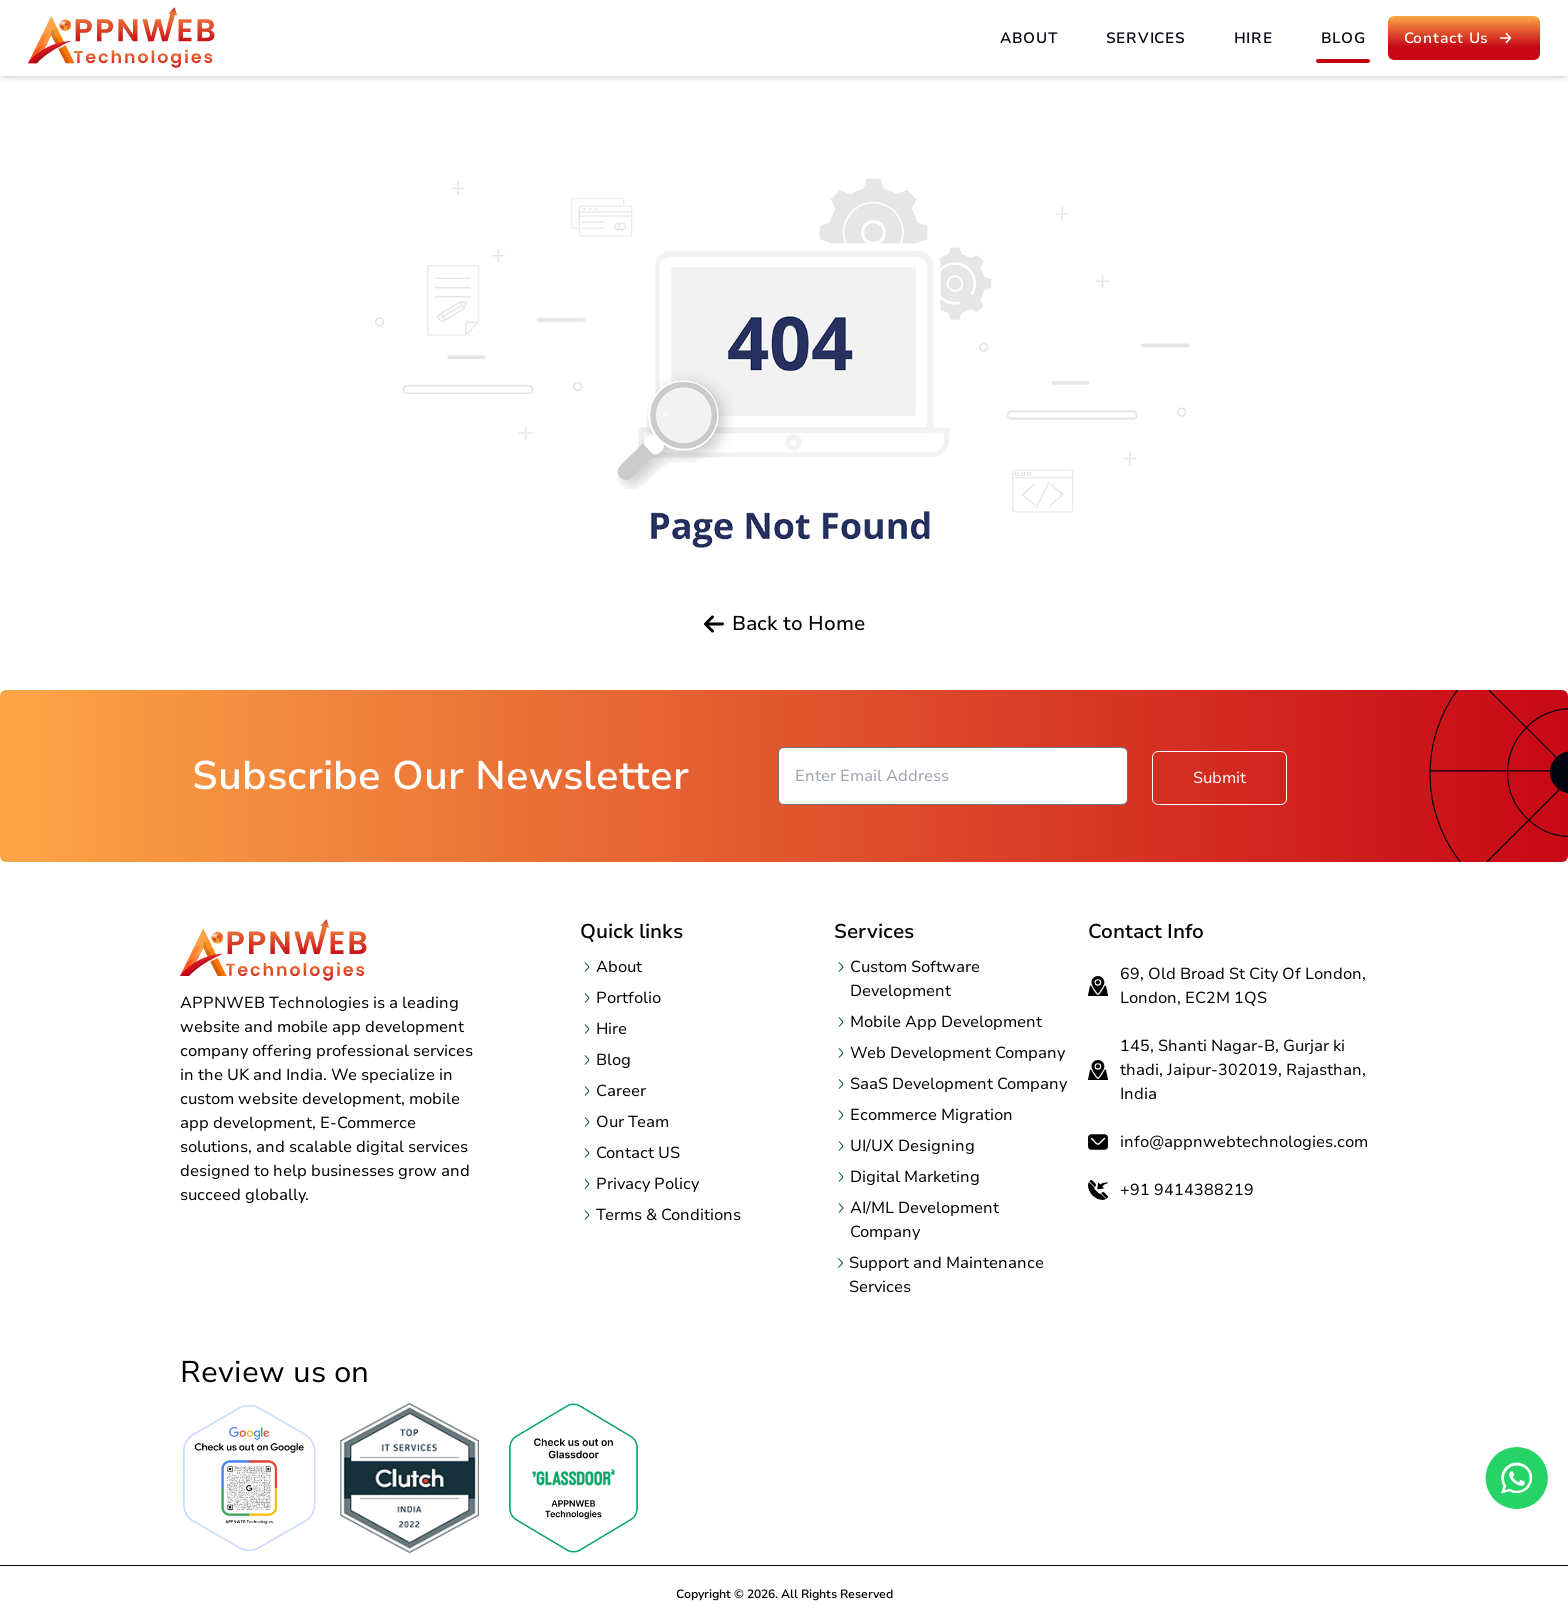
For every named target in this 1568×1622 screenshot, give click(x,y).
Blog (1343, 38)
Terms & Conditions (668, 1215)
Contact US (638, 1153)
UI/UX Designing (912, 1146)
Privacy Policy (647, 1184)
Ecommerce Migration (931, 1115)
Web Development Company (957, 1053)
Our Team (632, 1122)
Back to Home (784, 624)
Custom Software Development (915, 979)
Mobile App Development (946, 1022)
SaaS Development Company (958, 1084)
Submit (1219, 776)
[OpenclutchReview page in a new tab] (410, 1478)
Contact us (1461, 38)
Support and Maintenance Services (946, 1275)
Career (621, 1091)
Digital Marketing (915, 1177)
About (1029, 38)
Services (1146, 38)
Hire (1253, 38)
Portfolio (628, 998)
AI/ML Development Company (924, 1220)
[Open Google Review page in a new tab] (249, 1478)
